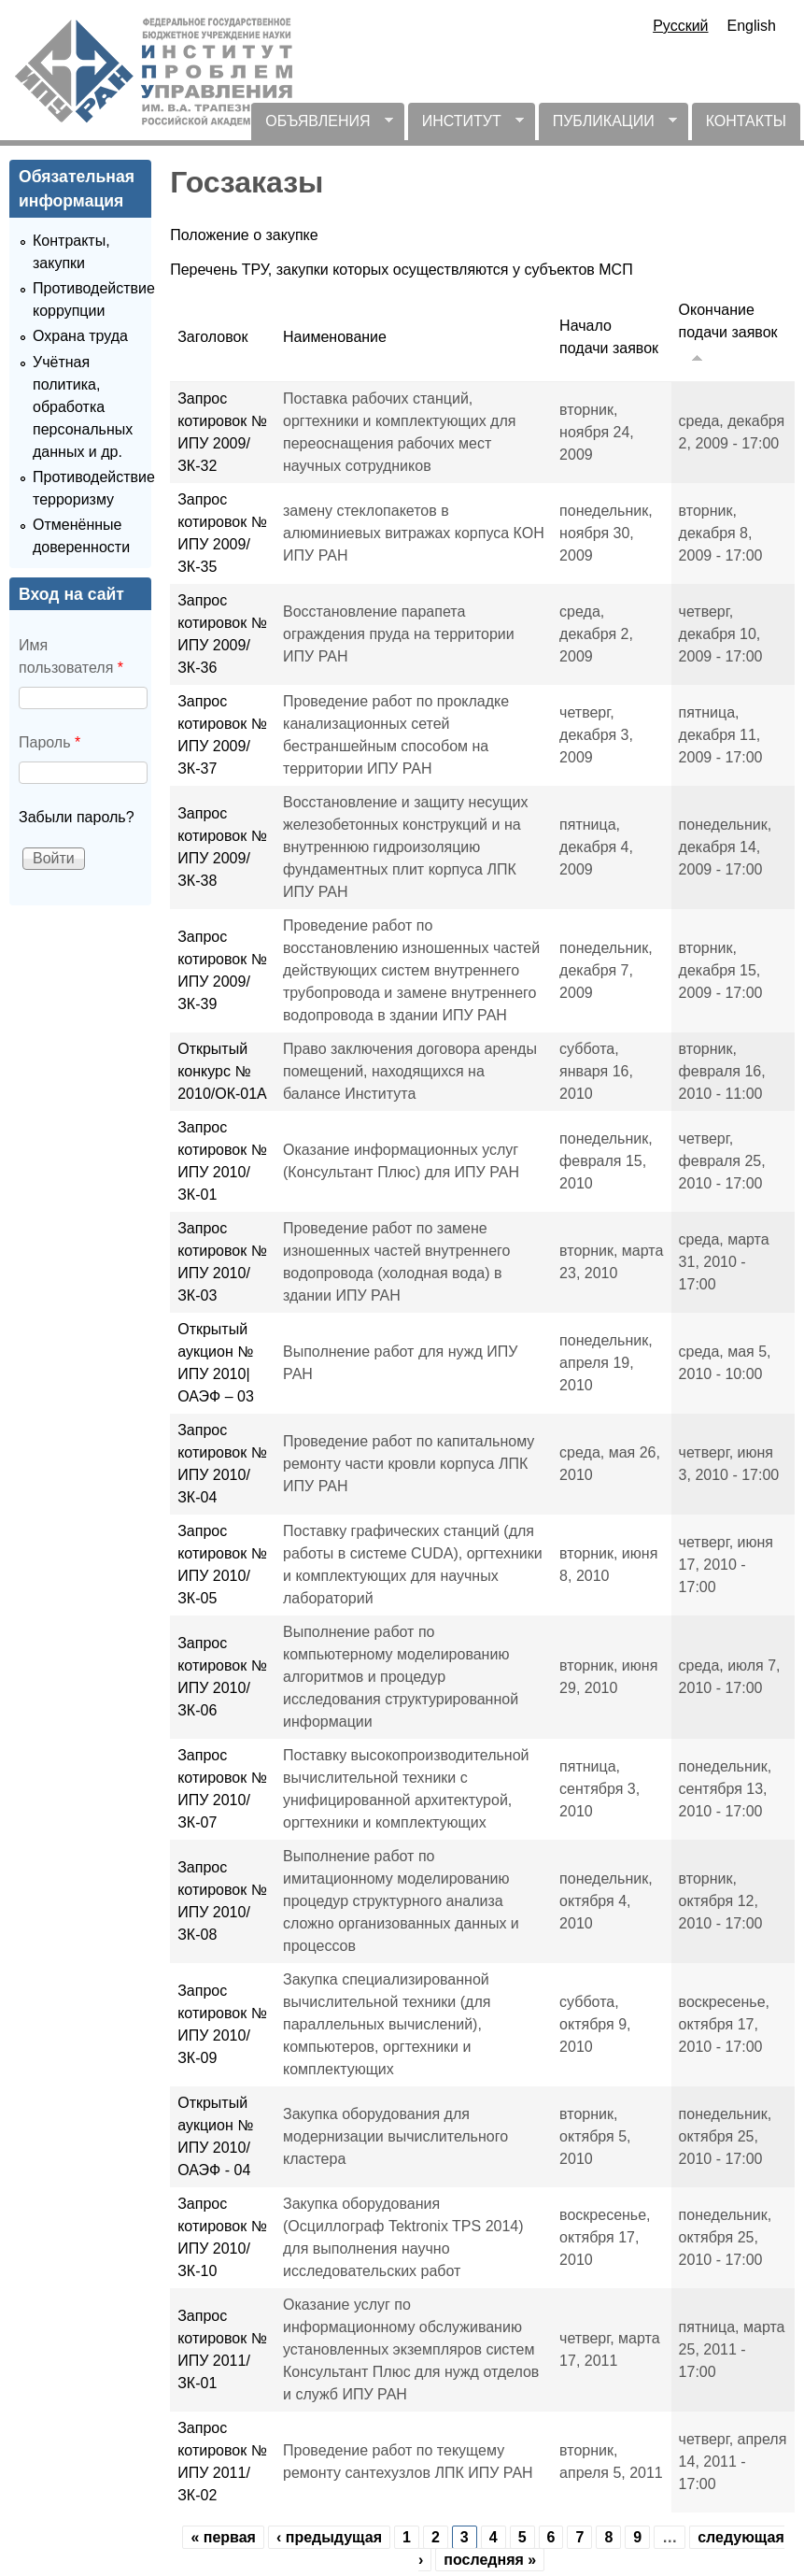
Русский (680, 26)
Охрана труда (80, 336)
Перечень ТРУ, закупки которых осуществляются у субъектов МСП (401, 270)
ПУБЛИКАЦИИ (608, 126)
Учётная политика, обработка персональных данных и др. (83, 407)
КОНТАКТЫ (746, 121)
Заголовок (212, 337)
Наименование (335, 337)
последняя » (490, 2560)
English (751, 26)
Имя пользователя (71, 656)
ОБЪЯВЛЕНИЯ (321, 126)
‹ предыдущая (329, 2537)
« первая (223, 2537)
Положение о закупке (244, 235)
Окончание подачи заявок (728, 333)
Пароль (49, 742)
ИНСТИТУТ (466, 126)
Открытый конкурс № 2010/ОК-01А (222, 1071)
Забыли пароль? (76, 817)
